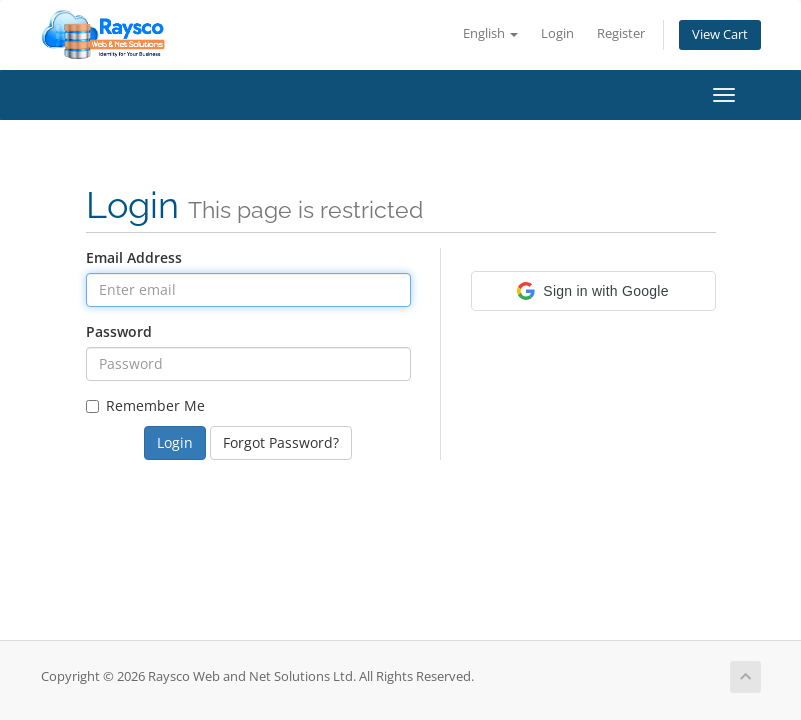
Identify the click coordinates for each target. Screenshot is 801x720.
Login (557, 33)
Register (621, 33)
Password (119, 331)
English (490, 33)
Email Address (134, 257)
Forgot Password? (281, 442)
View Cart (720, 34)
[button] (593, 291)
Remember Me (145, 405)
